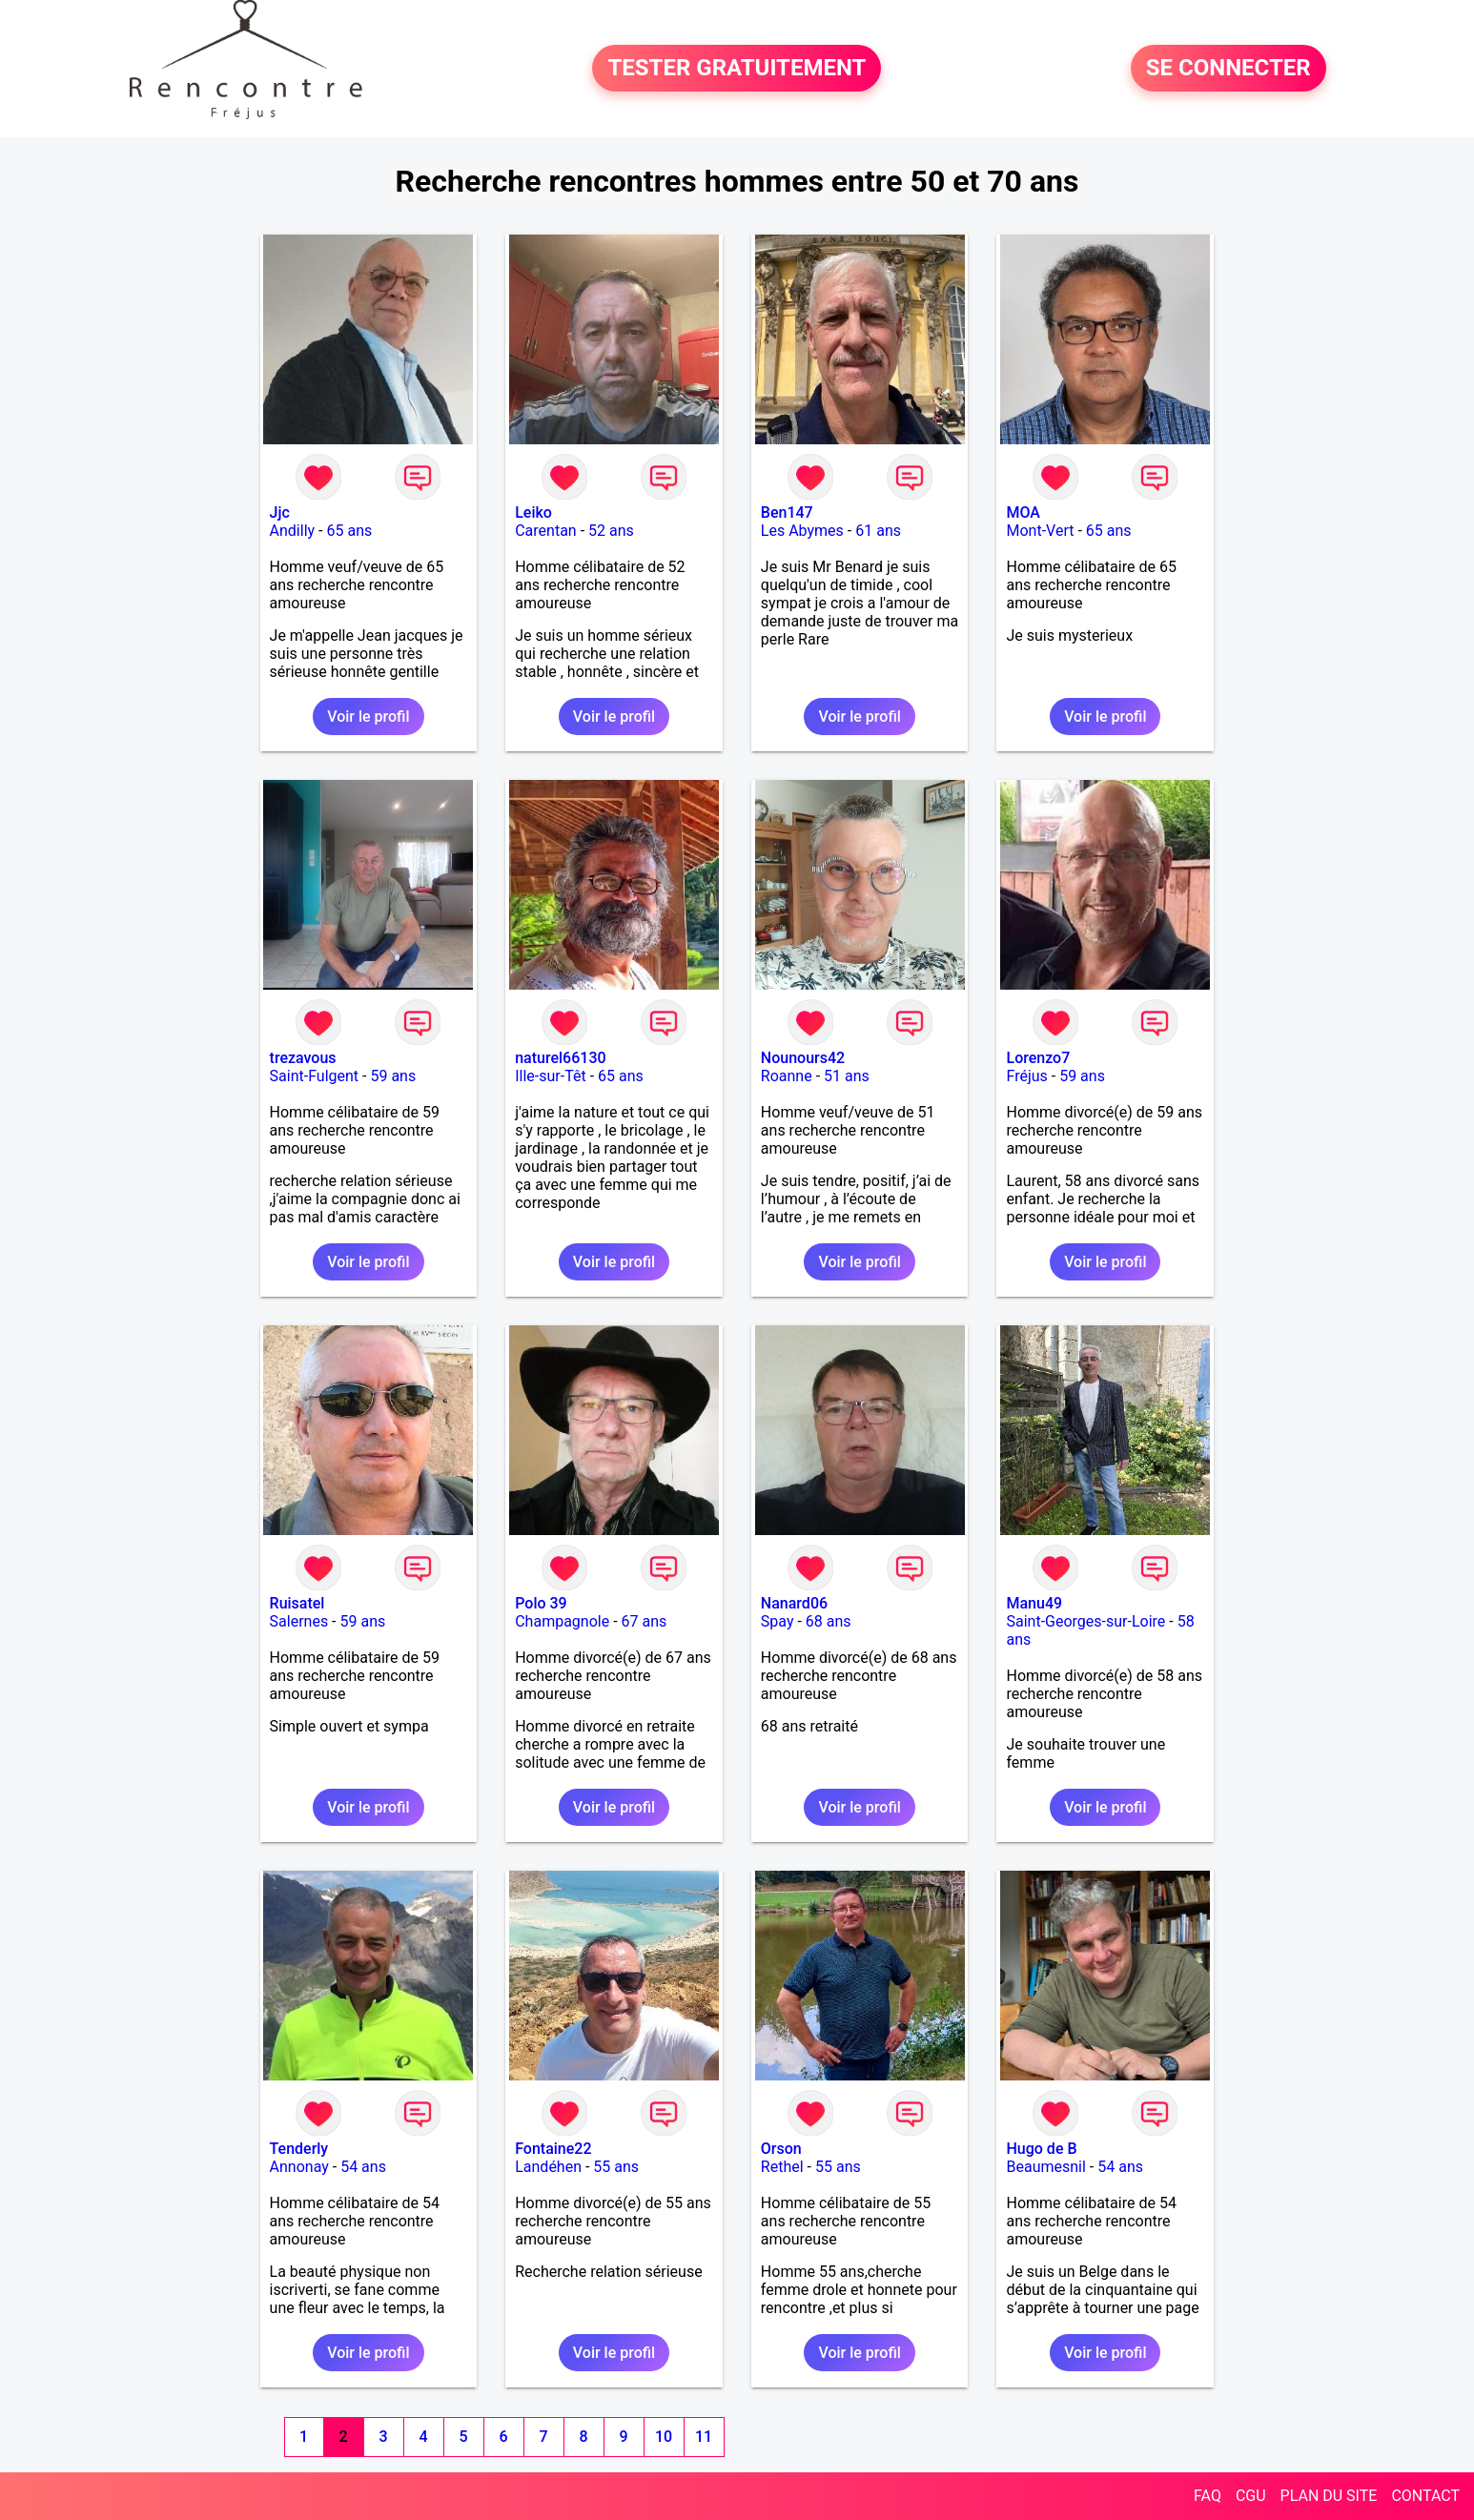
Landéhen (548, 2167)
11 (703, 2437)
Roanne (786, 1076)
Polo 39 (541, 1603)
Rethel (782, 2167)
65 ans (349, 531)
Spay (777, 1621)
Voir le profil (368, 716)
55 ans (616, 2167)
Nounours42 (803, 1058)
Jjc (280, 512)
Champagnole (562, 1621)
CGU (1251, 2496)
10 (663, 2437)
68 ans (828, 1621)
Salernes (299, 1621)
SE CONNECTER (1228, 68)
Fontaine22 (553, 2149)
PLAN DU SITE (1329, 2496)
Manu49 (1034, 1603)
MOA (1022, 512)
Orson (781, 2149)
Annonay (299, 2167)
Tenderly (299, 2149)
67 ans (644, 1621)
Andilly (293, 531)
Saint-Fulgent (314, 1076)
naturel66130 (560, 1058)
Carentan (545, 531)
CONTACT (1425, 2496)
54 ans (363, 2167)
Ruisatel (297, 1603)
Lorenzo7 (1038, 1058)
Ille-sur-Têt (550, 1076)
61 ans (878, 531)
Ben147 (787, 512)
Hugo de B (1041, 2149)
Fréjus (1026, 1076)
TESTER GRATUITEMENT (736, 68)
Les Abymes (802, 531)
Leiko (533, 512)
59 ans (393, 1076)
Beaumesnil (1045, 2167)
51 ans (847, 1076)
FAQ (1207, 2496)
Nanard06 (794, 1603)
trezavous (303, 1058)
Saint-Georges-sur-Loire (1085, 1621)
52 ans (611, 531)
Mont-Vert (1040, 531)
